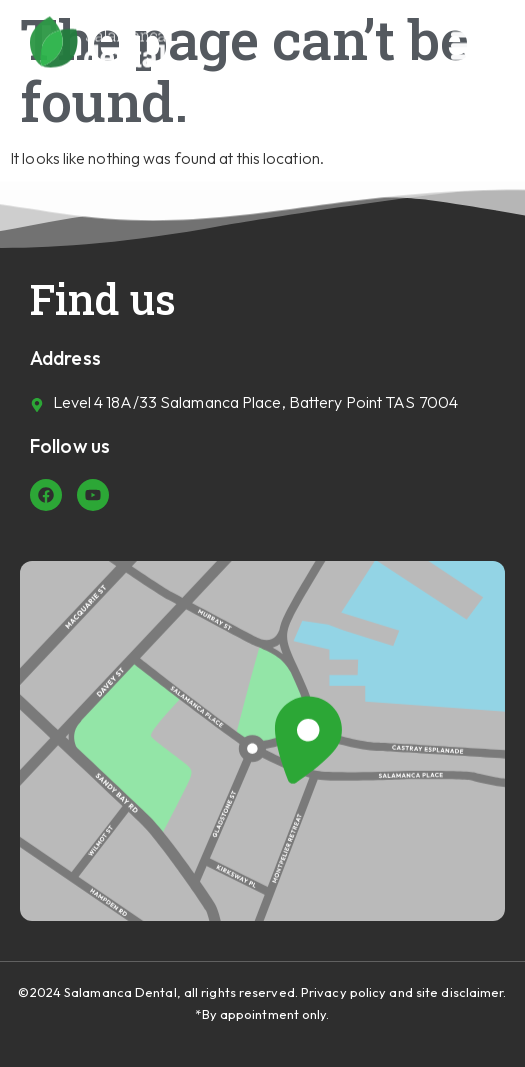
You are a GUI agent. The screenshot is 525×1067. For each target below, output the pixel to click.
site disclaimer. (461, 992)
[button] (472, 42)
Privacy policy (343, 992)
